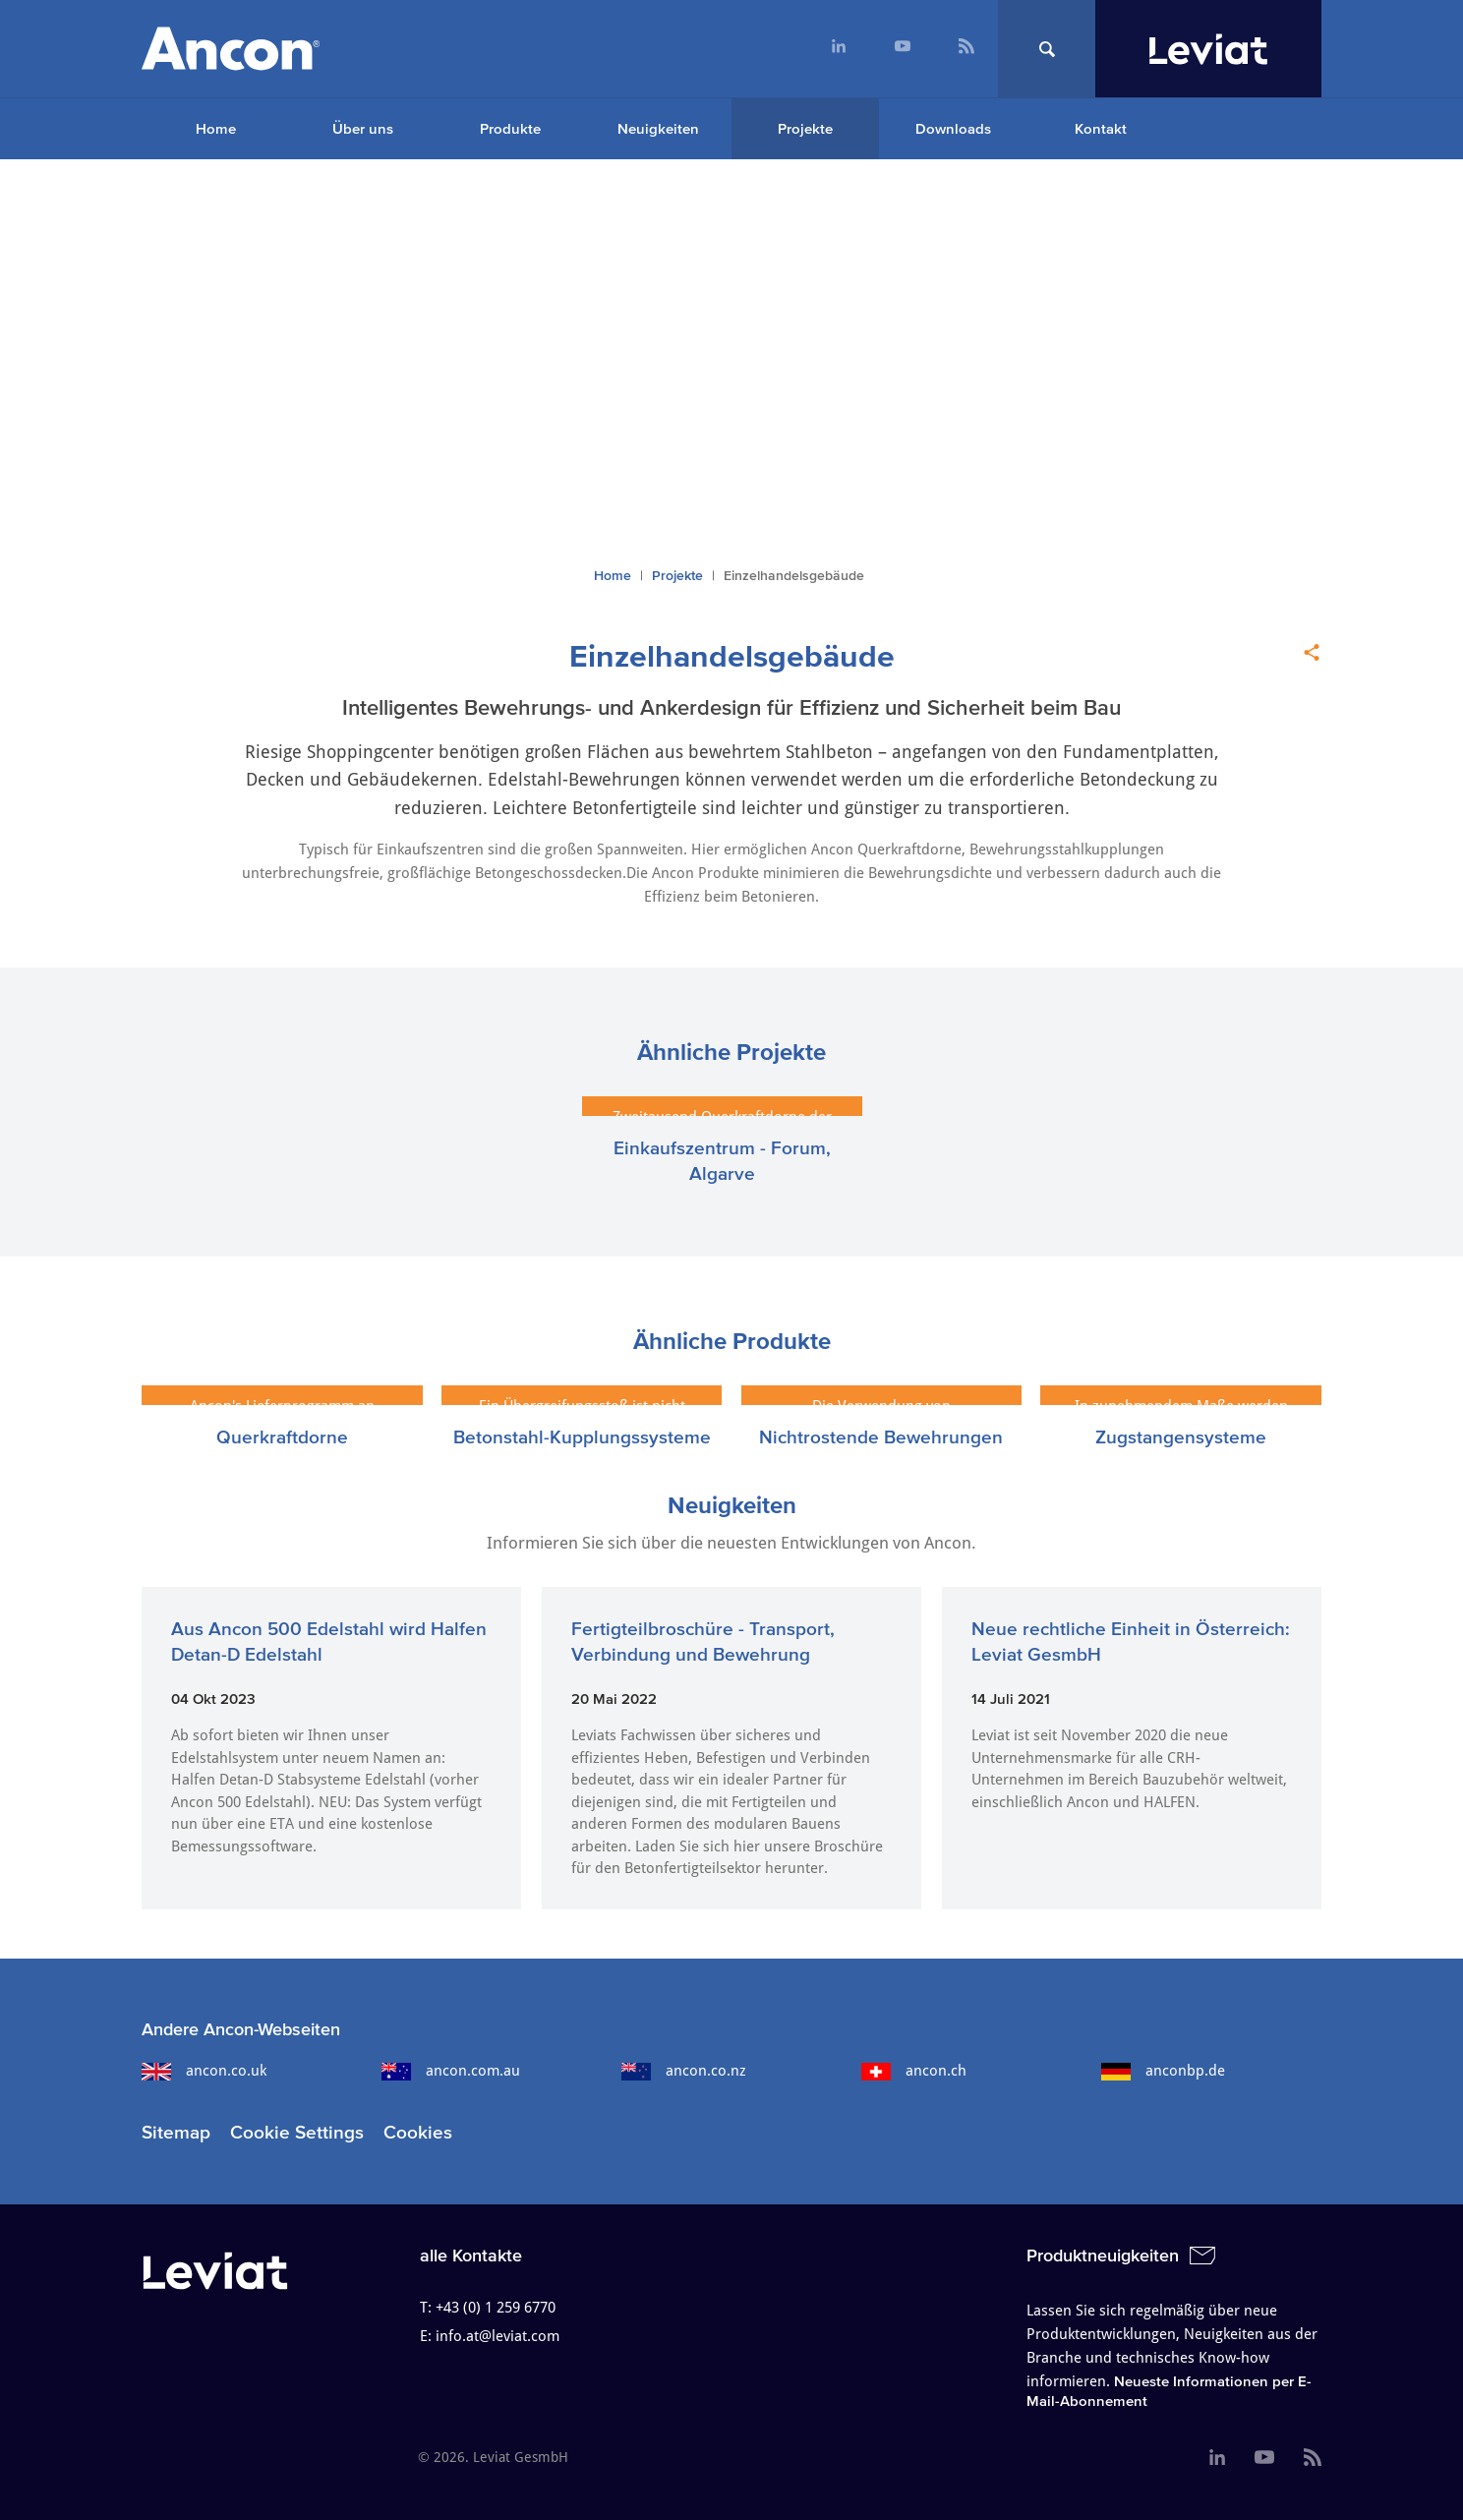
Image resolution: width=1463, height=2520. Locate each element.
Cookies (417, 2132)
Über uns (362, 128)
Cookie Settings (297, 2132)
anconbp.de (1163, 2071)
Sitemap (176, 2132)
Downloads (953, 128)
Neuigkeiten (658, 128)
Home (216, 128)
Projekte (805, 128)
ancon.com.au (450, 2071)
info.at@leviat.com (497, 2336)
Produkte (510, 128)
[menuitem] (838, 48)
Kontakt (1101, 128)
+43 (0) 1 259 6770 (496, 2307)
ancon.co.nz (683, 2071)
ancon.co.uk (204, 2071)
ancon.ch (913, 2071)
